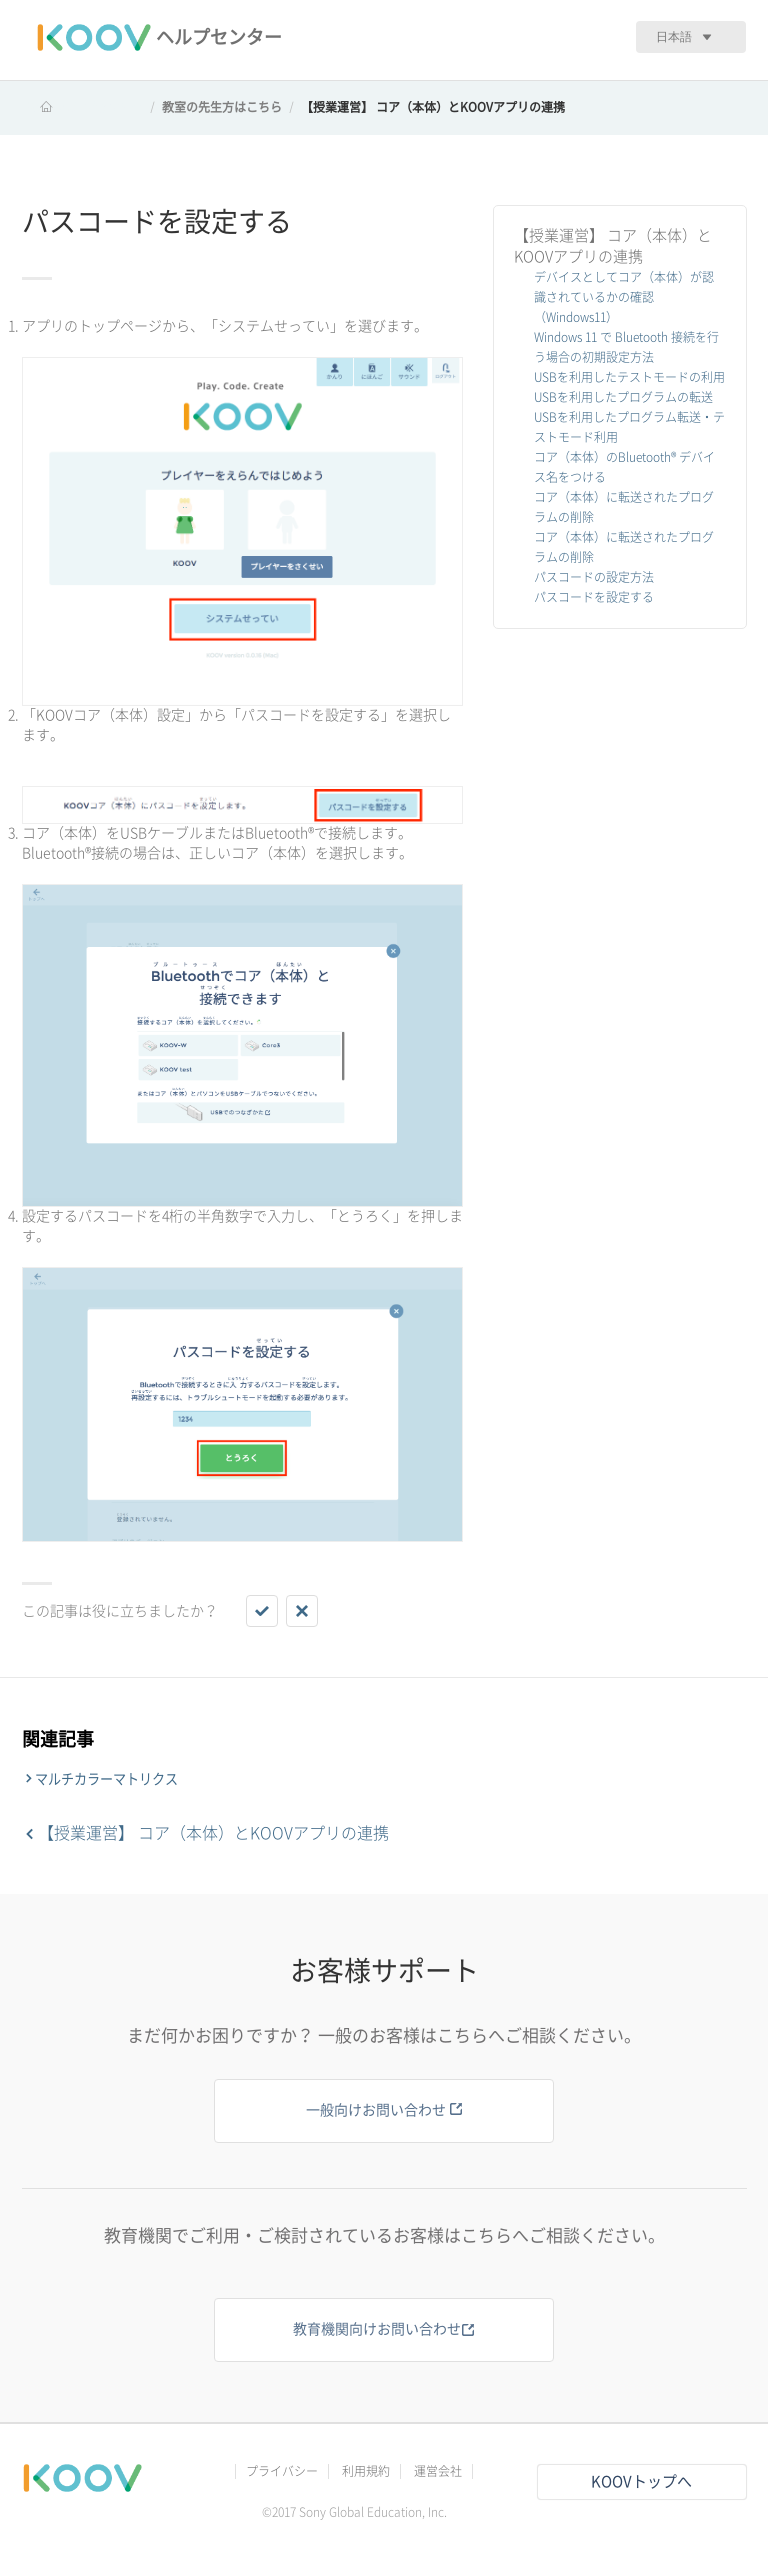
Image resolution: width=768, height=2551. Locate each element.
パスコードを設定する (594, 597)
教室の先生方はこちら (222, 107)
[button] (262, 1611)
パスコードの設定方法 (594, 577)
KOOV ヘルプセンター (83, 107)
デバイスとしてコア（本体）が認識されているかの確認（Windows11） (624, 297)
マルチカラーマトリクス (106, 1779)
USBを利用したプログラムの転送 (623, 397)
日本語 (674, 36)
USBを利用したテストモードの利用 (629, 377)
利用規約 (366, 2471)
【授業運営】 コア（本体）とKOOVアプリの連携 (433, 107)
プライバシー (282, 2471)
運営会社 (438, 2471)
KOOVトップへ (641, 2481)
